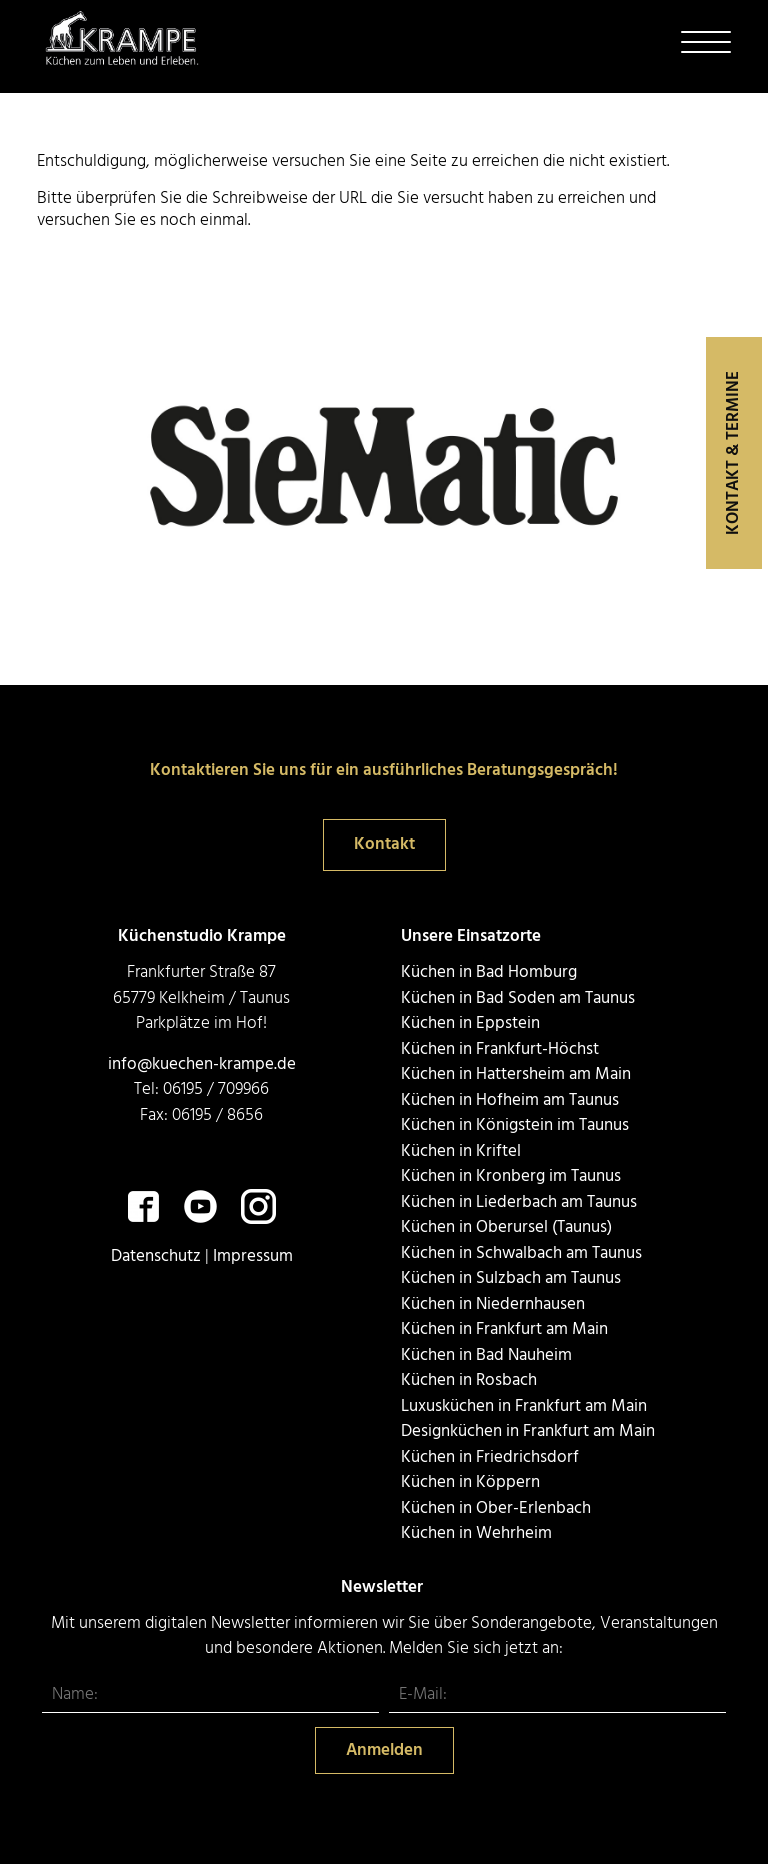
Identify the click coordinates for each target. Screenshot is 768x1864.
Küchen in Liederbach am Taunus (519, 1202)
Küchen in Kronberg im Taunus (511, 1176)
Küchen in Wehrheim (476, 1533)
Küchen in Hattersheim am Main (516, 1074)
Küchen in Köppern (470, 1482)
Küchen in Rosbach (469, 1380)
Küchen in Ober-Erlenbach (496, 1508)
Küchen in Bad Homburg (489, 972)
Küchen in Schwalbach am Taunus (521, 1253)
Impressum (253, 1256)
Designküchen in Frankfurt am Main (528, 1431)
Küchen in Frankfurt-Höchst (500, 1049)
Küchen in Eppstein (470, 1023)
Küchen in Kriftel (461, 1151)
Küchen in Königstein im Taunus (515, 1125)
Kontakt (384, 844)
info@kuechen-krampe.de (202, 1064)
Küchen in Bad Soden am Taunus (518, 998)
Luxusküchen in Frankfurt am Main (524, 1406)
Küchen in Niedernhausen (493, 1304)
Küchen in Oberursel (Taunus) (506, 1227)
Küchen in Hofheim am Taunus (510, 1100)
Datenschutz (156, 1256)
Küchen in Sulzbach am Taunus (511, 1278)
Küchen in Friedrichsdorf (490, 1457)
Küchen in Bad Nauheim (486, 1355)
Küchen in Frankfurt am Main (504, 1329)
